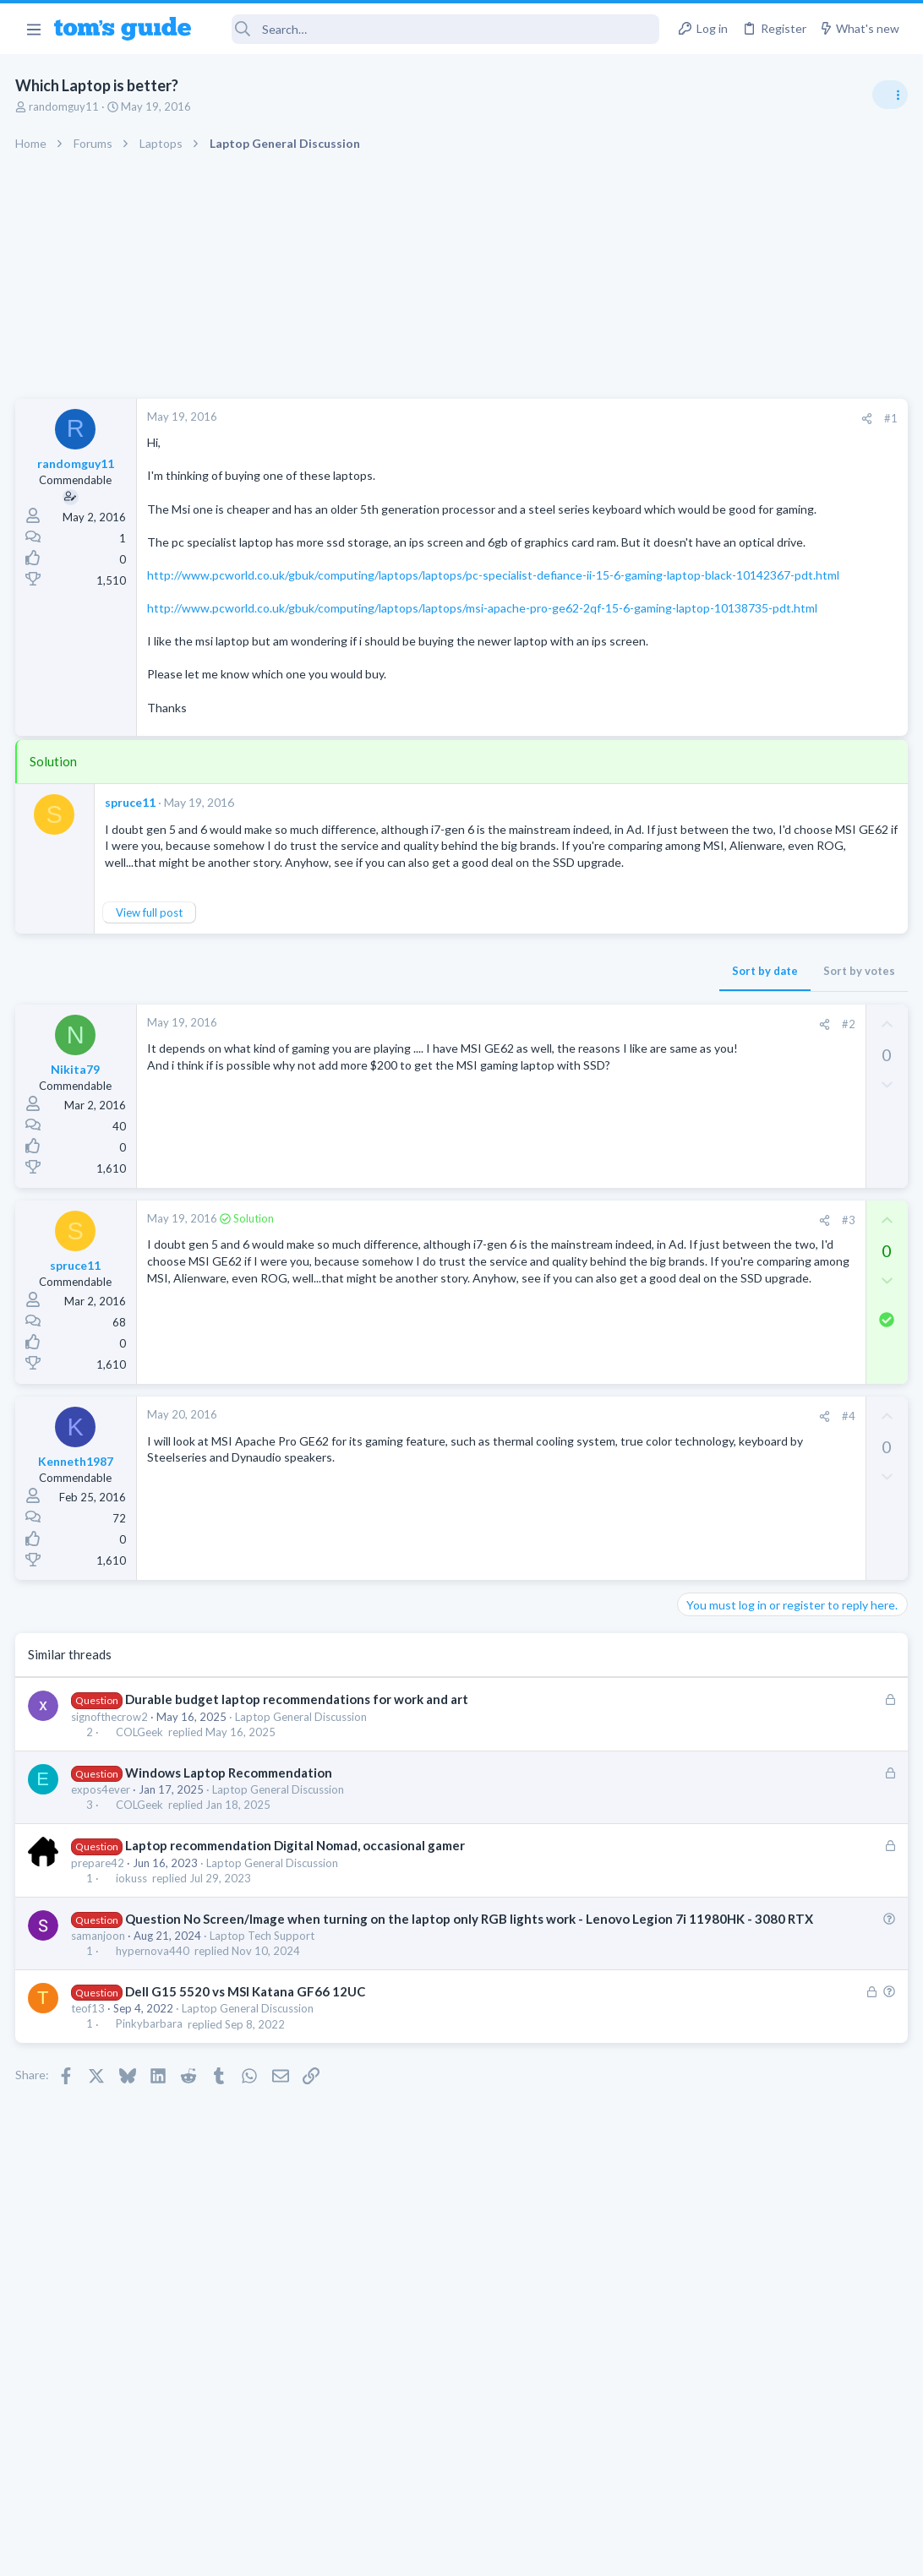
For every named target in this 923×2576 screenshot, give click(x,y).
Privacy (505, 2553)
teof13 (89, 2125)
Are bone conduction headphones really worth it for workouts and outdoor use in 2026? (789, 967)
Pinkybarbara (150, 2141)
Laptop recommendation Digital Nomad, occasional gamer (297, 1944)
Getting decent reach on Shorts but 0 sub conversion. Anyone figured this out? (793, 1276)
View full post (150, 1011)
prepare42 (99, 1962)
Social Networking (727, 1340)
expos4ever (102, 1889)
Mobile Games (750, 1521)
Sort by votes (587, 1069)
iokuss (133, 1977)
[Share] (594, 419)
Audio (698, 1030)
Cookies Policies (398, 2553)
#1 (618, 418)
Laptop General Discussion (303, 1815)
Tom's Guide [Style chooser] (785, 2482)
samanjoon (100, 2053)
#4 (575, 1515)
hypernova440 (154, 2068)
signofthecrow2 (111, 1815)
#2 (575, 1123)
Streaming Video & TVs (740, 1128)
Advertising (279, 2553)
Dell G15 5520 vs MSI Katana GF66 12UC (247, 2108)
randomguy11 (65, 106)
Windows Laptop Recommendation (230, 1872)
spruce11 (131, 885)
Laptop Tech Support (263, 2053)
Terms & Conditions (621, 2553)
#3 (575, 1319)
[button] (33, 28)
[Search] (437, 29)
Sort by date (493, 1069)
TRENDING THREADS (709, 914)
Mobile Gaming (720, 1569)
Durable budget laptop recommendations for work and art (298, 1798)
